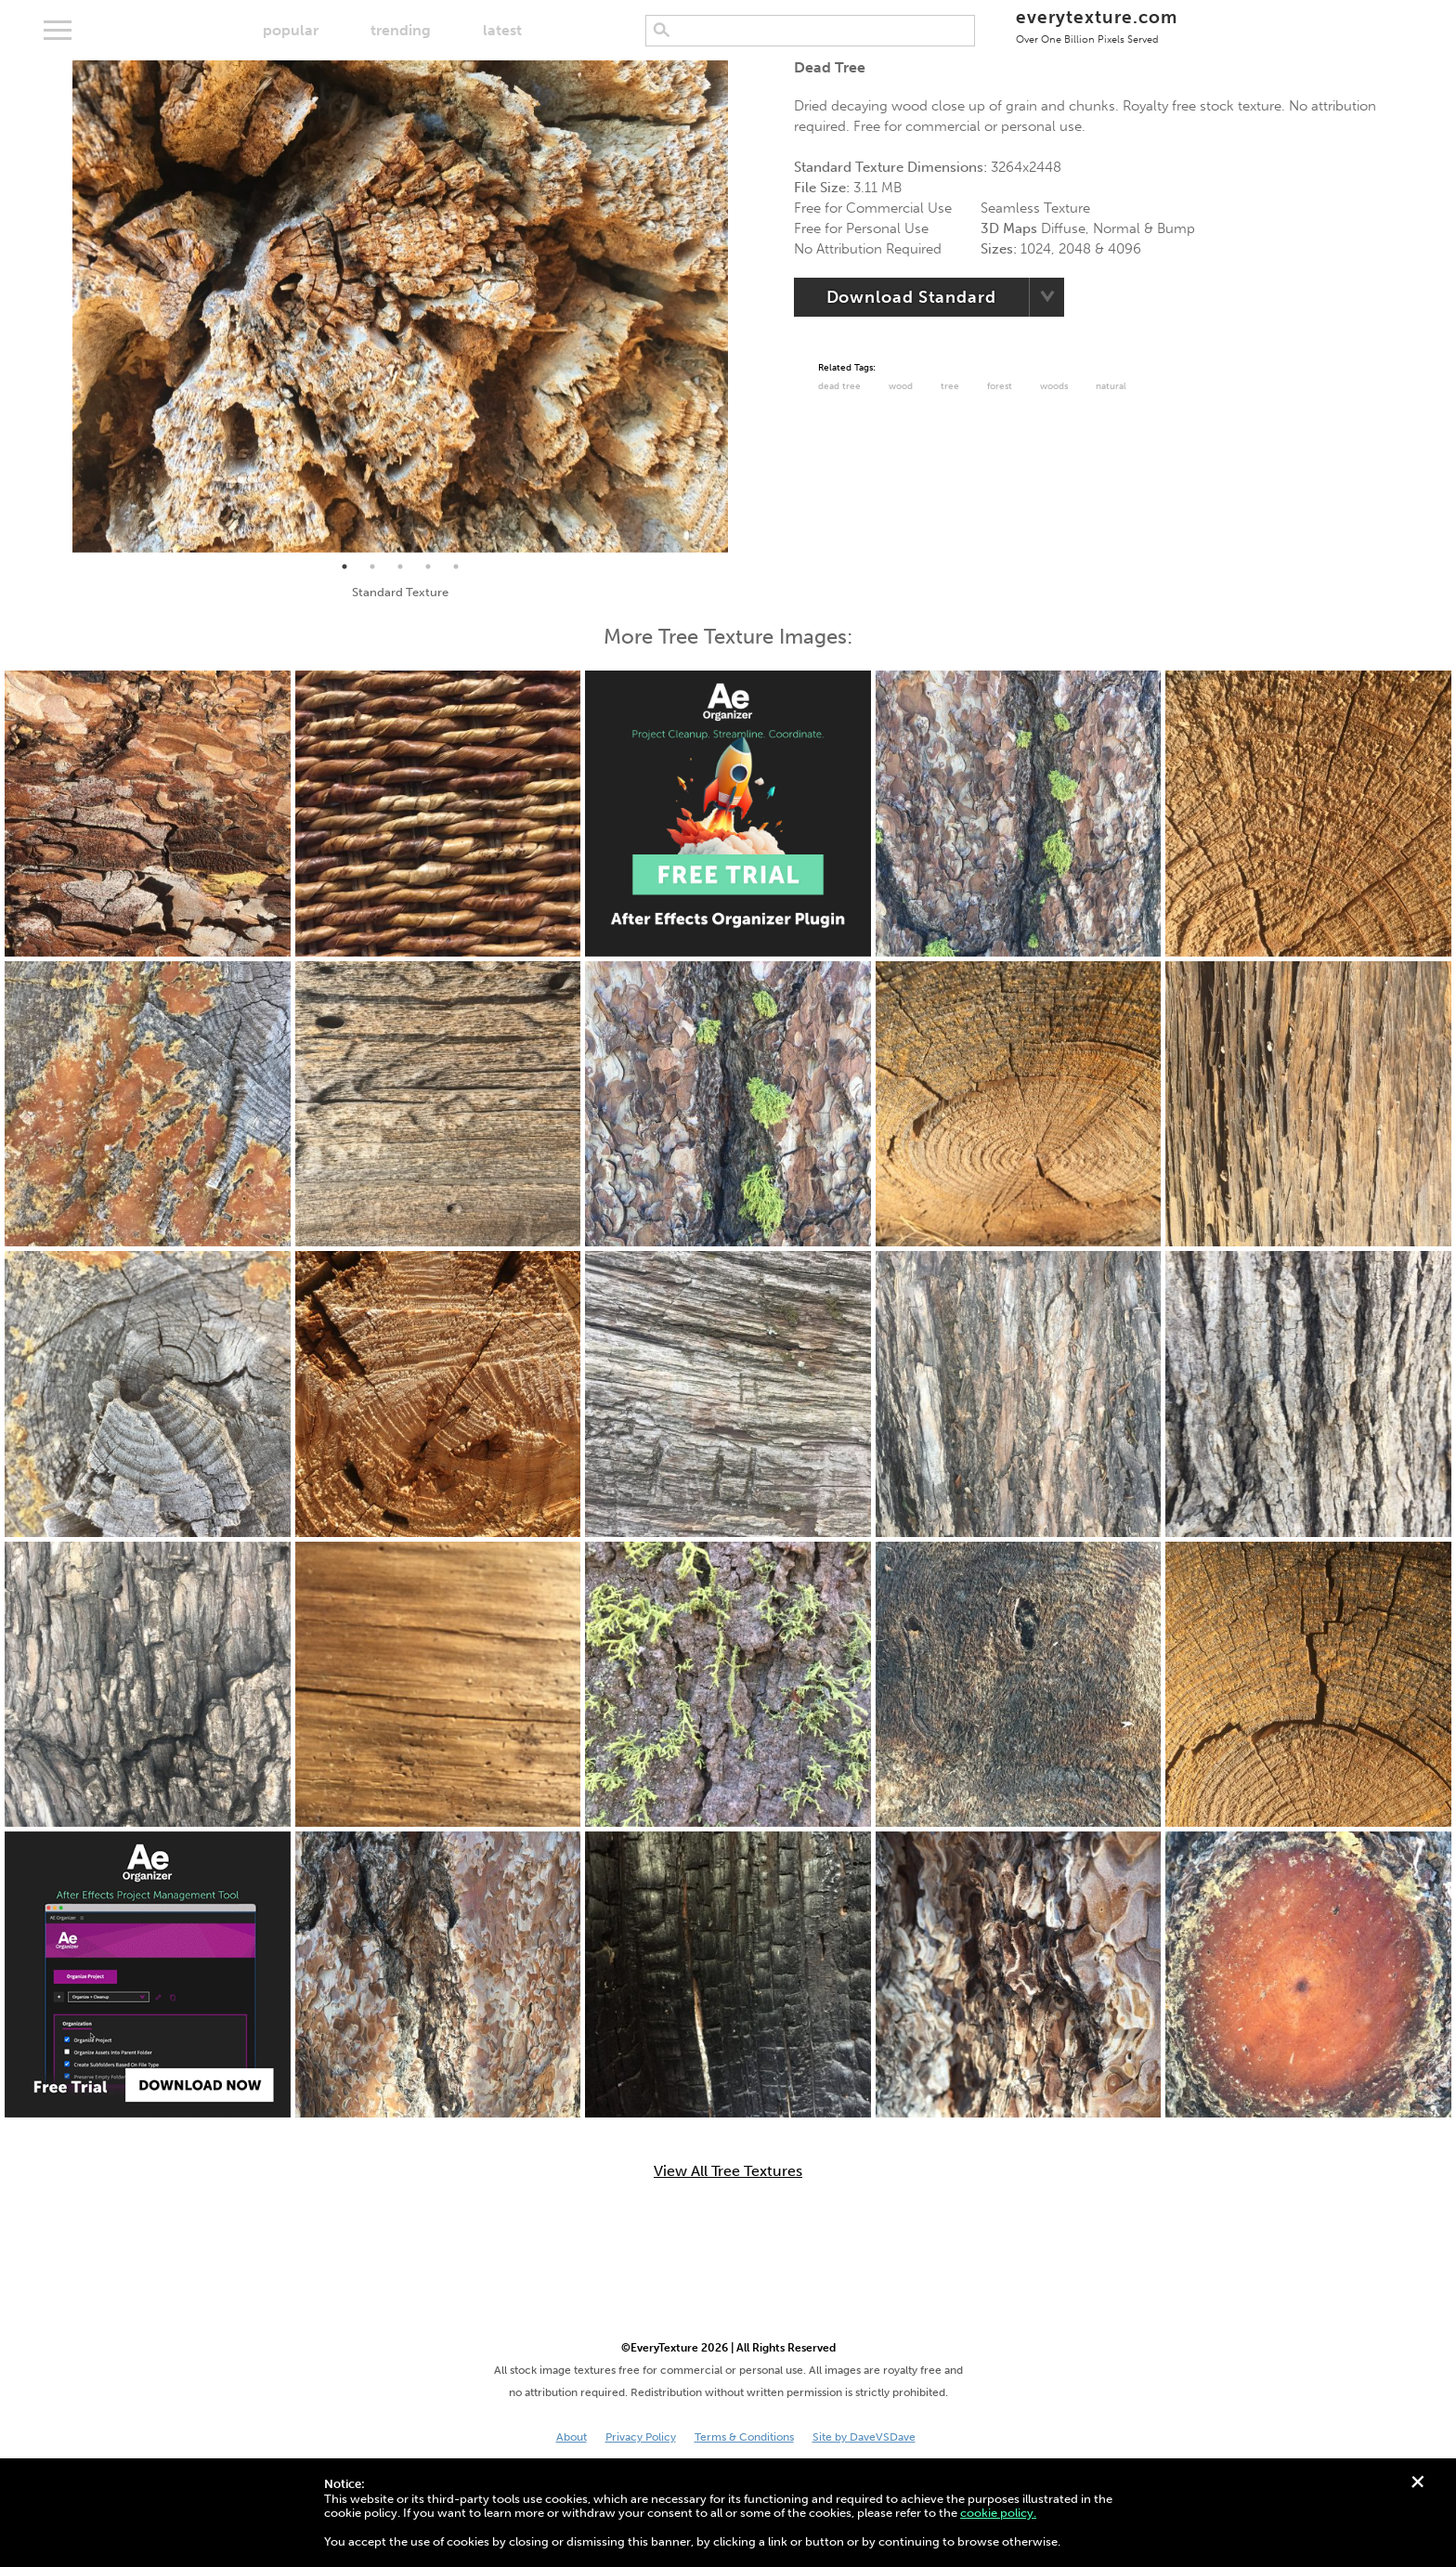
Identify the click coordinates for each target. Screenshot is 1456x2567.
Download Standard (911, 297)
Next (742, 306)
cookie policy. (998, 2513)
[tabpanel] (400, 306)
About (571, 2436)
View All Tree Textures (728, 2171)
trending (400, 30)
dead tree (839, 386)
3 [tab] (400, 566)
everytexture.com (1096, 26)
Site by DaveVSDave (864, 2436)
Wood (901, 386)
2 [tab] (372, 566)
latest (502, 30)
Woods (1054, 386)
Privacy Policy (640, 2436)
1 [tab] (344, 566)
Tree (950, 386)
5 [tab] (456, 566)
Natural (1111, 386)
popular (290, 30)
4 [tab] (428, 566)
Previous (58, 306)
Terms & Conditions (744, 2436)
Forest (999, 386)
